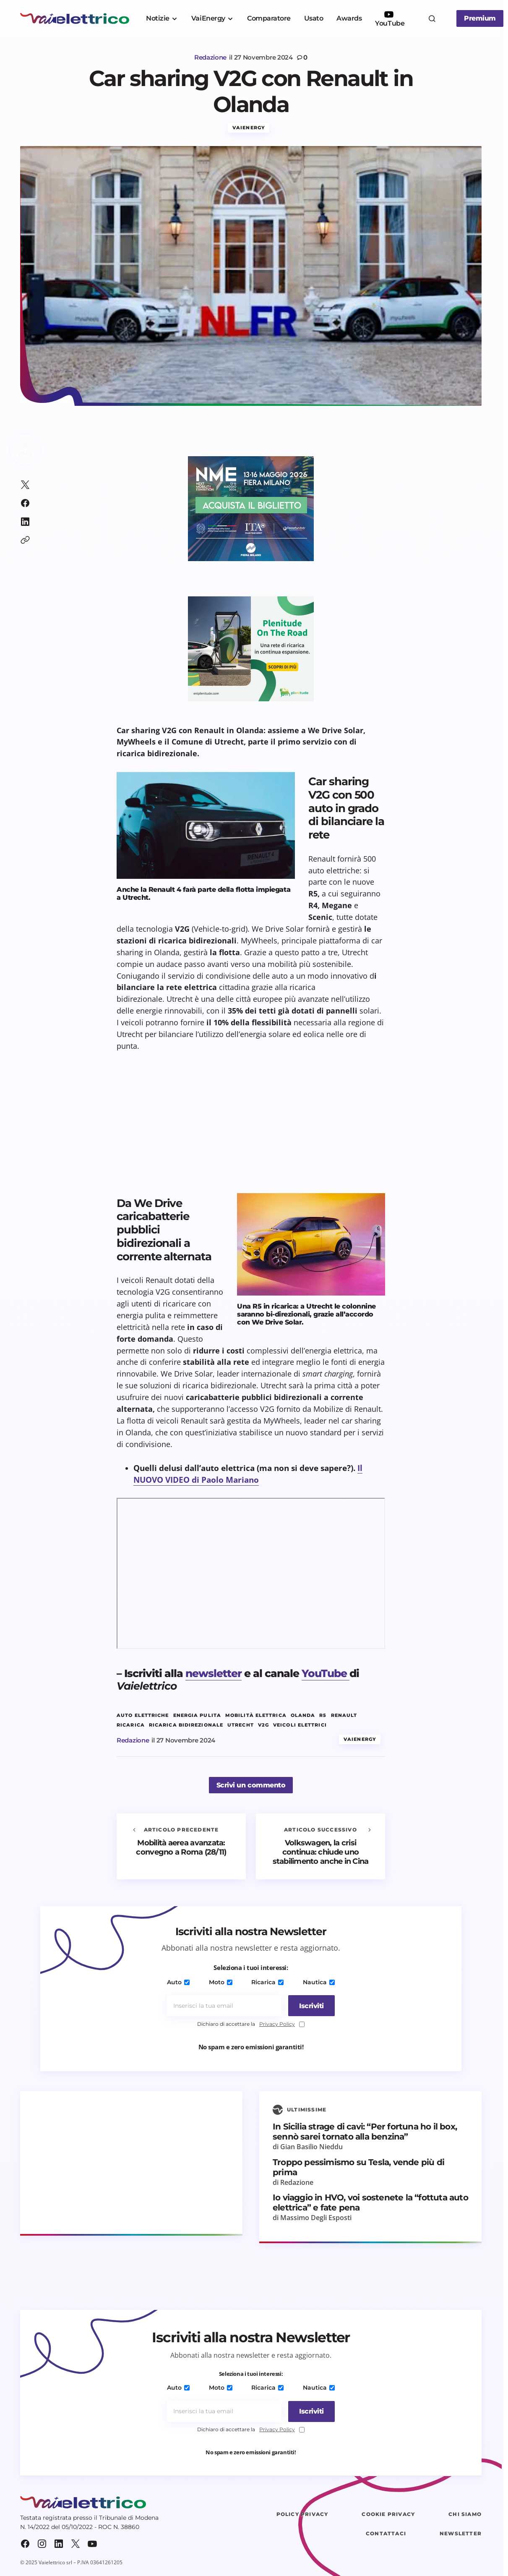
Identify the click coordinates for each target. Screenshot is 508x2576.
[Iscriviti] (309, 2006)
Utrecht (240, 1726)
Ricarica (267, 1982)
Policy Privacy (302, 2515)
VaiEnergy (248, 128)
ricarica (131, 1726)
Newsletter (461, 2534)
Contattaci (386, 2534)
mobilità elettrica (256, 1716)
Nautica (317, 1982)
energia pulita (197, 1716)
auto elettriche (143, 1716)
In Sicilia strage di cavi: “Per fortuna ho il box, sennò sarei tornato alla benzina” (365, 2132)
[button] (432, 18)
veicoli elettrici (300, 1726)
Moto (221, 1982)
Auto (180, 1982)
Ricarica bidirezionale (186, 1726)
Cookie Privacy (388, 2515)
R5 (322, 1716)
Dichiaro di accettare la (251, 2025)
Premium (480, 18)
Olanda (303, 1716)
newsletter (213, 1674)
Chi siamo (465, 2515)
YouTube (325, 1674)
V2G (263, 1726)
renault (344, 1716)
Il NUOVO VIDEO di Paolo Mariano (247, 1474)
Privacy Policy (277, 2024)
